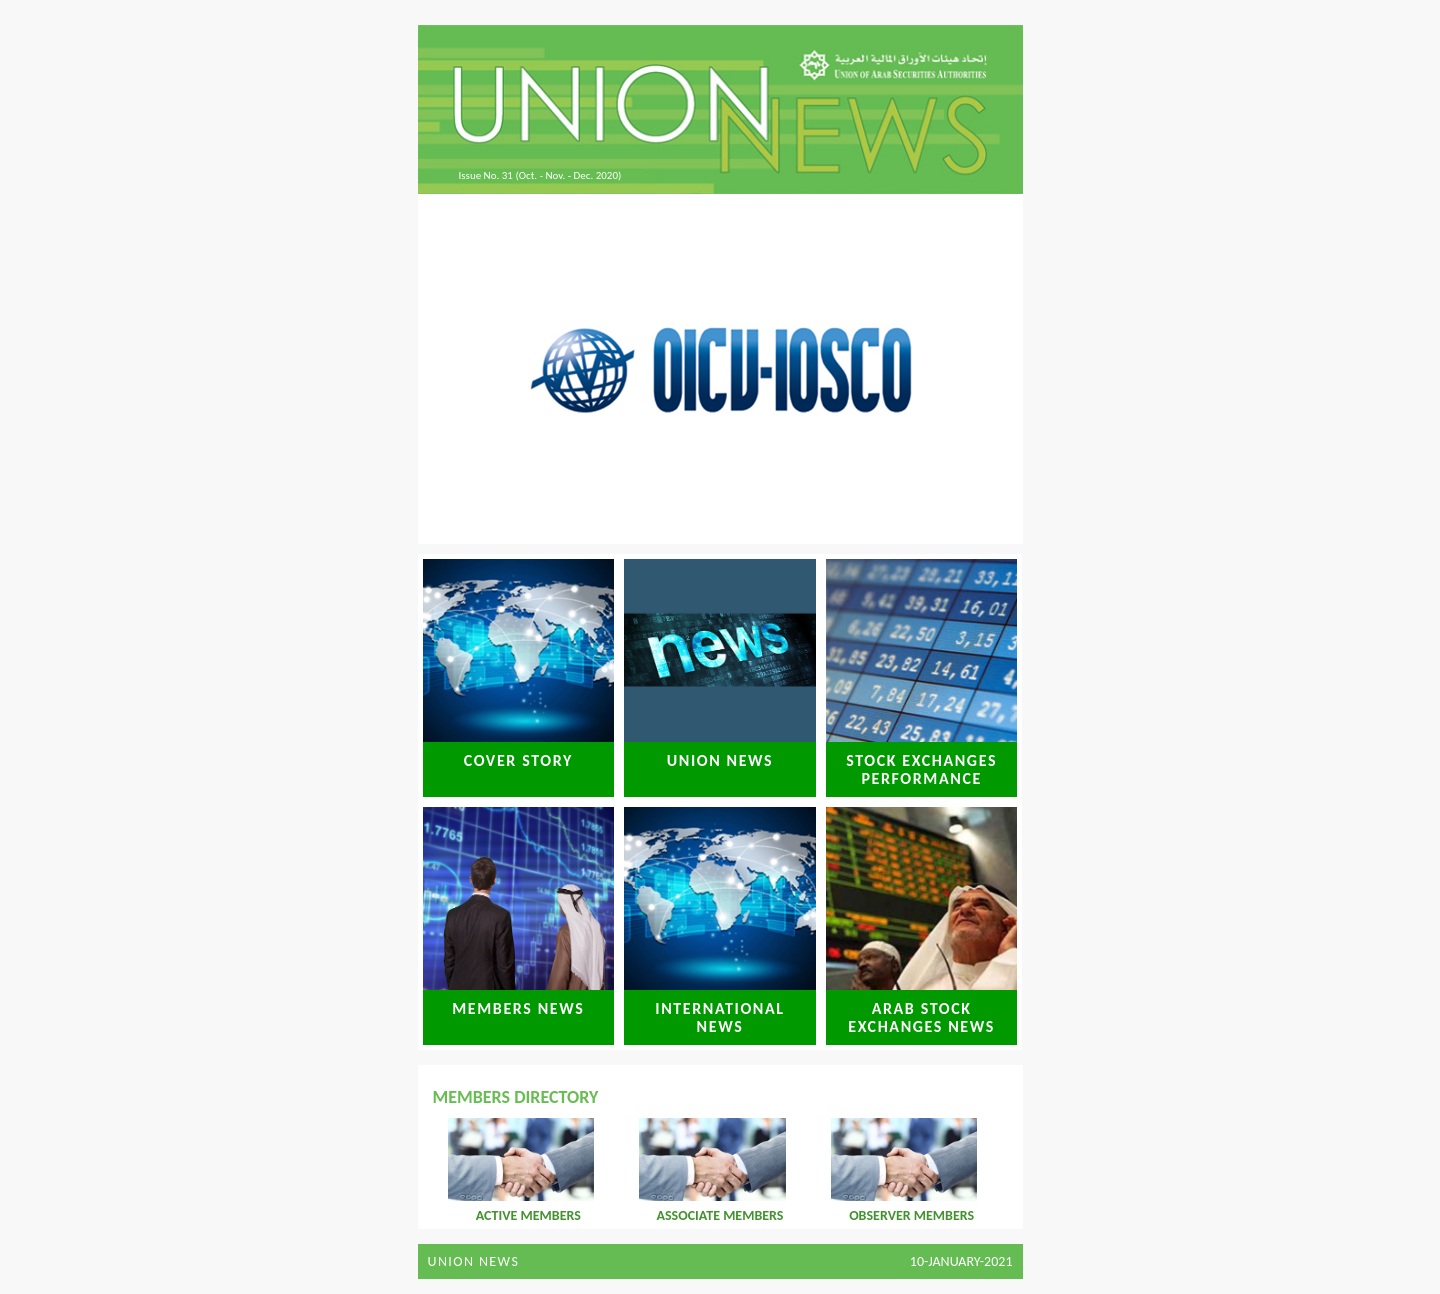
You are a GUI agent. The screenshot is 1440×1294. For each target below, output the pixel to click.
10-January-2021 (961, 1261)
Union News (474, 1261)
